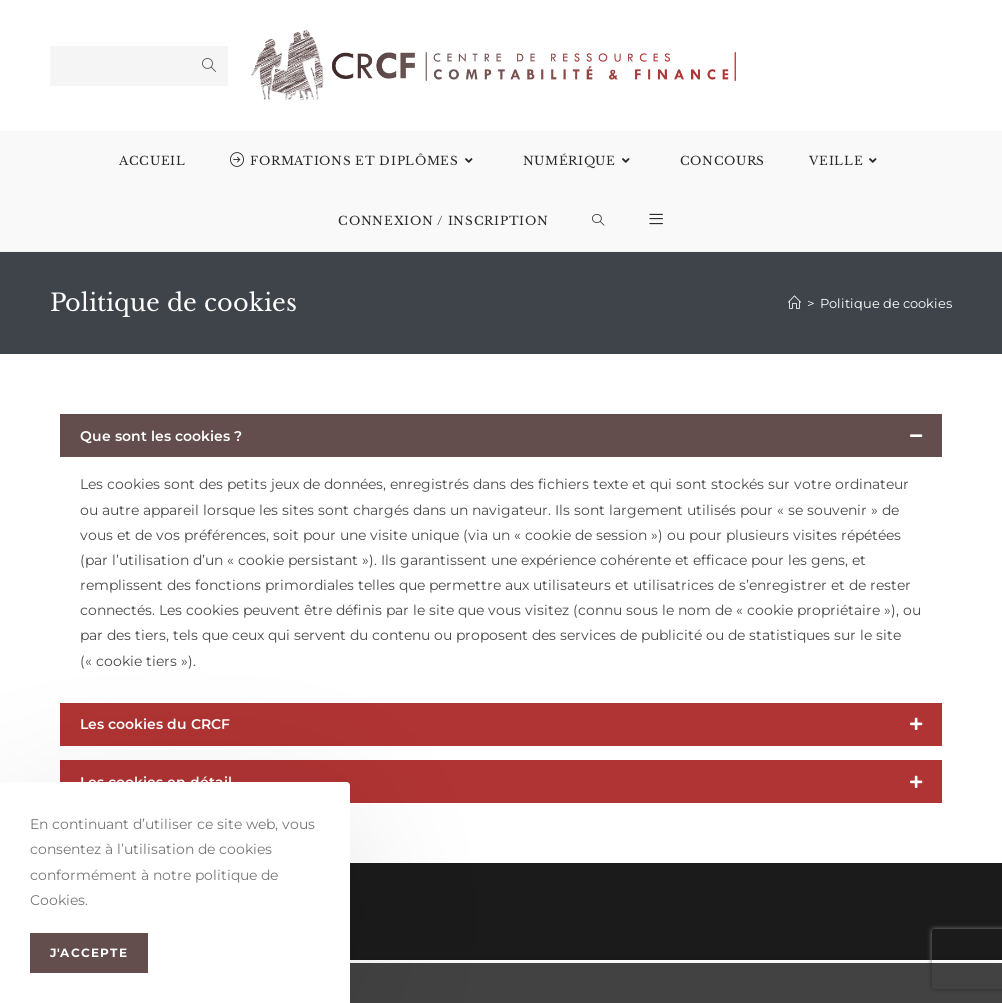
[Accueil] (794, 303)
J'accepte (89, 952)
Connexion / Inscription (443, 220)
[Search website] (598, 221)
